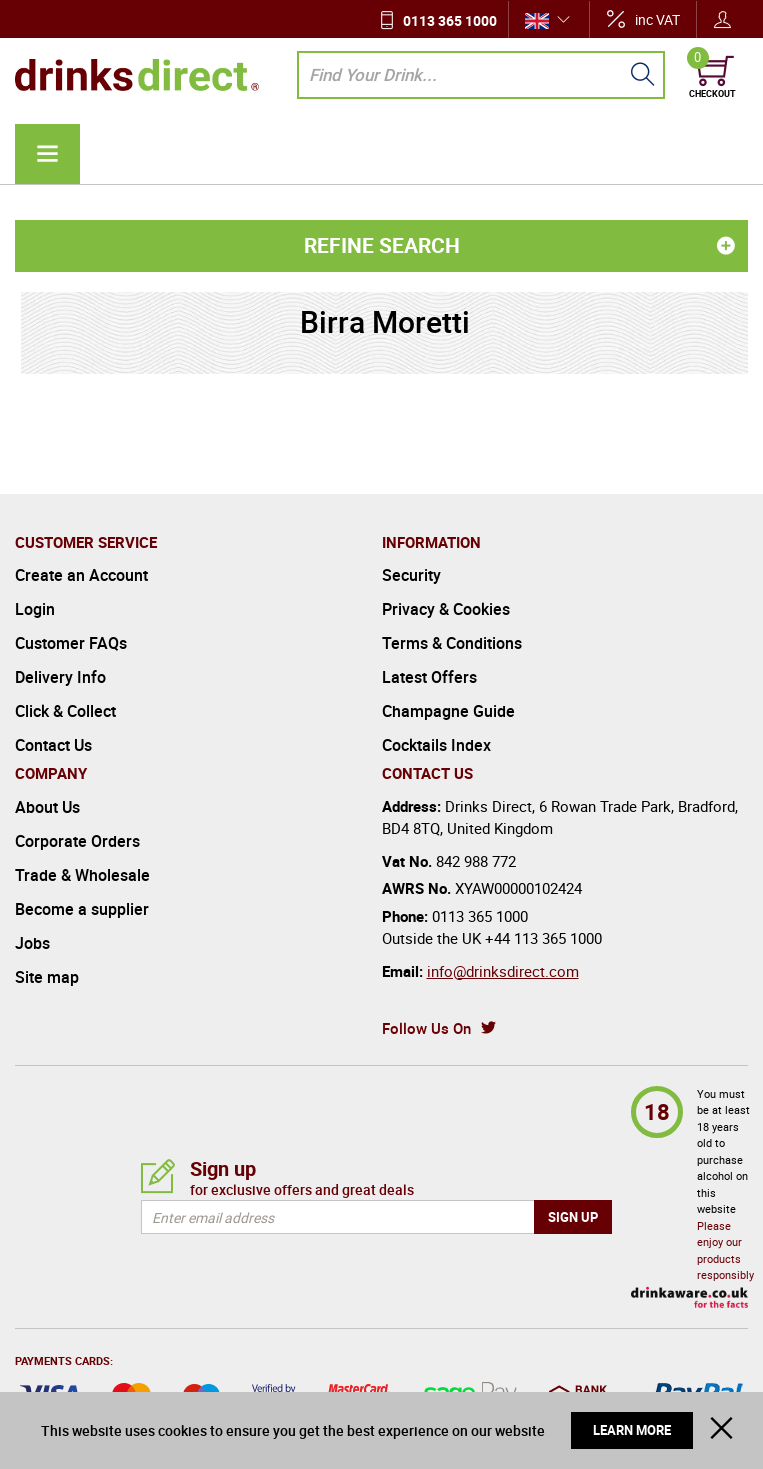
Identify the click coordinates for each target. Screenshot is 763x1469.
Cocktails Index (436, 745)
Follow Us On (426, 1028)
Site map (47, 977)
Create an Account (81, 575)
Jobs (32, 943)
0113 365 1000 (450, 20)
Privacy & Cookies (446, 609)
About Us (47, 807)
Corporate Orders (77, 841)
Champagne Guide (448, 711)
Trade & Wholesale (82, 875)
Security (411, 575)
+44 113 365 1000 (543, 938)
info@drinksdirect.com (503, 971)
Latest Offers (429, 677)
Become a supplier (82, 909)
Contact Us (53, 745)
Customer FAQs (71, 643)
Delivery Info (60, 677)
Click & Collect (65, 711)
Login (35, 609)
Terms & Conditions (452, 643)
